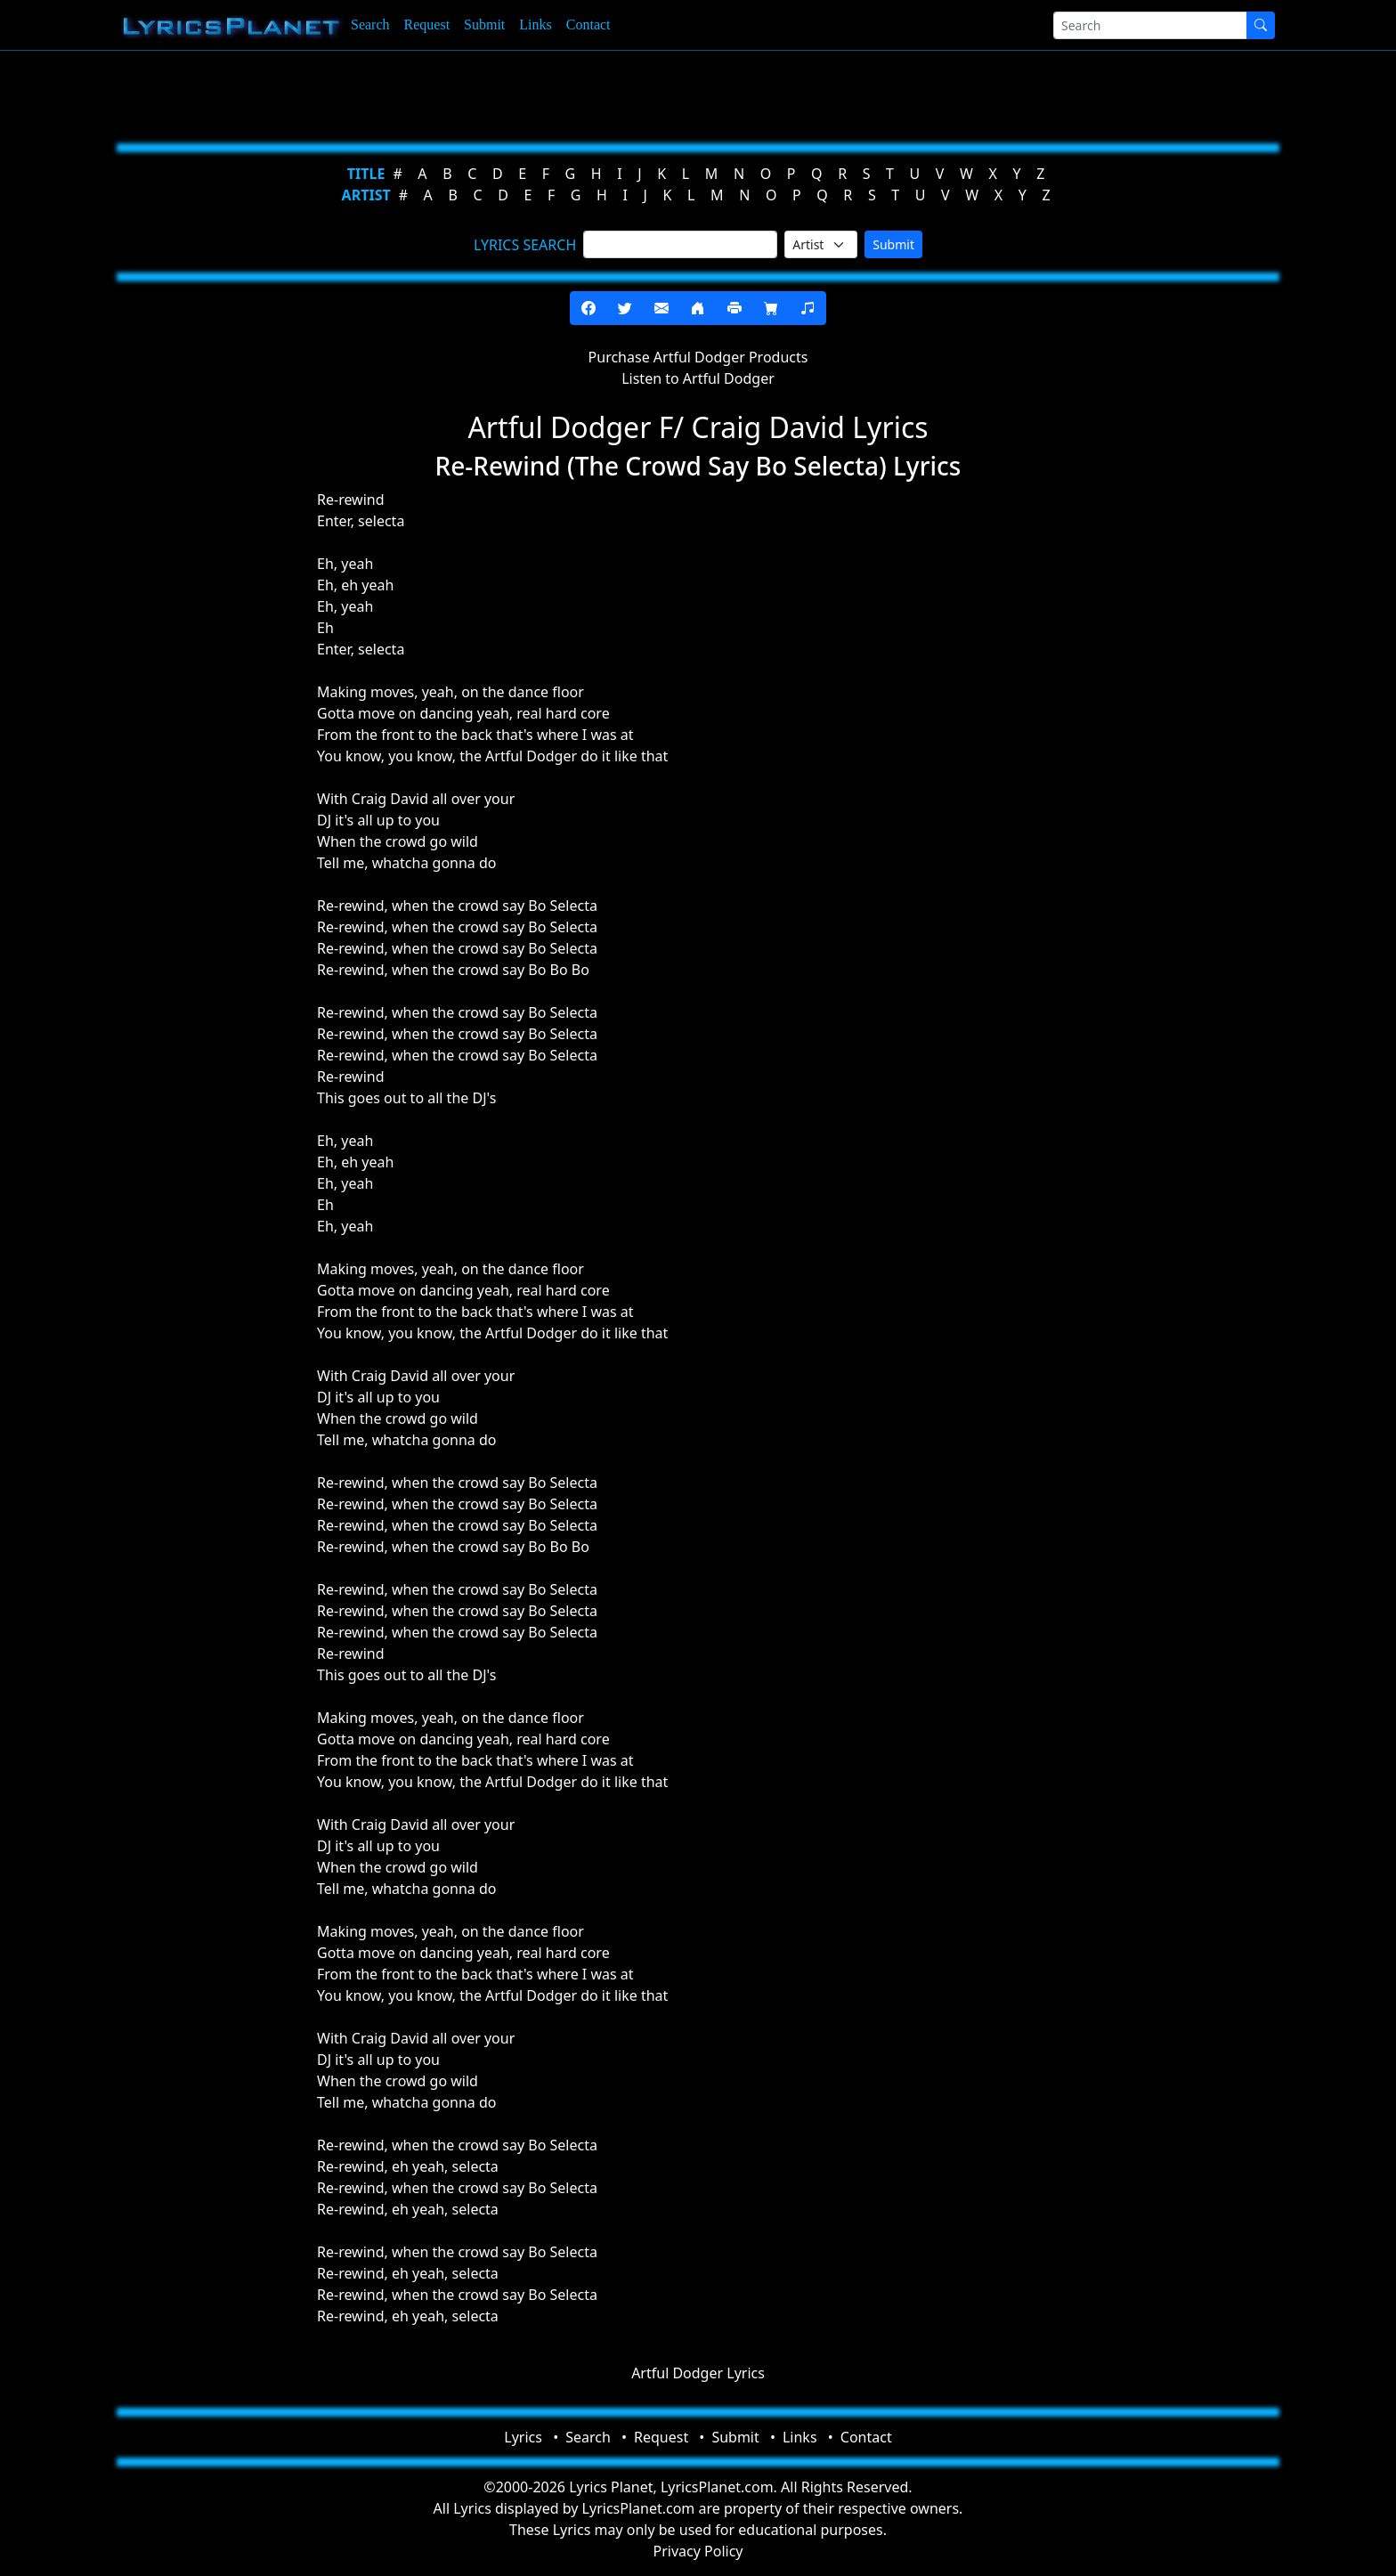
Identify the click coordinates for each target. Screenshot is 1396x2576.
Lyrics (523, 2437)
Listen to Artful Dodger (698, 378)
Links (535, 24)
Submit (484, 24)
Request (427, 24)
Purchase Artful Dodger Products (698, 357)
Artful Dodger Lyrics (698, 2373)
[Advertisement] (610, 93)
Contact (588, 24)
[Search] (1150, 25)
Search (370, 24)
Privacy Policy (698, 2551)
